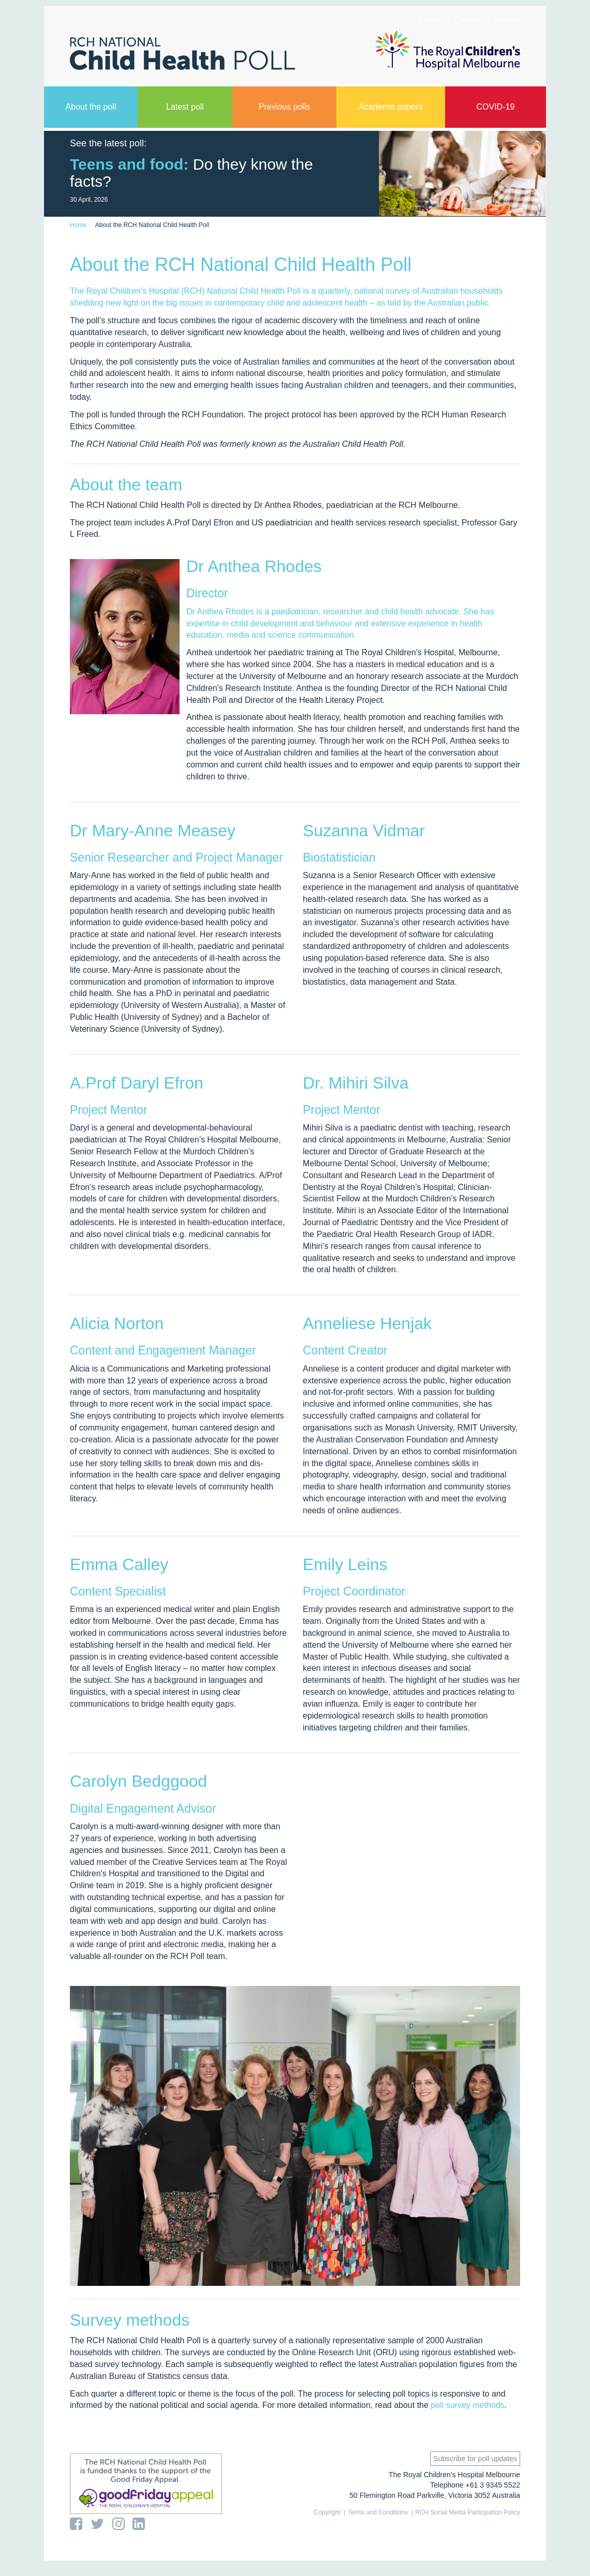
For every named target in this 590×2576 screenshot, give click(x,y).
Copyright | (329, 2512)
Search (507, 20)
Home (78, 225)
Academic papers (391, 106)
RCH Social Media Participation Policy (467, 2512)
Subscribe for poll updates (475, 2458)
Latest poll (185, 106)
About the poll (91, 106)
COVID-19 (495, 106)
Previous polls (285, 106)
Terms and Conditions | (380, 2512)
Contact (468, 20)
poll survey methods (467, 2405)
